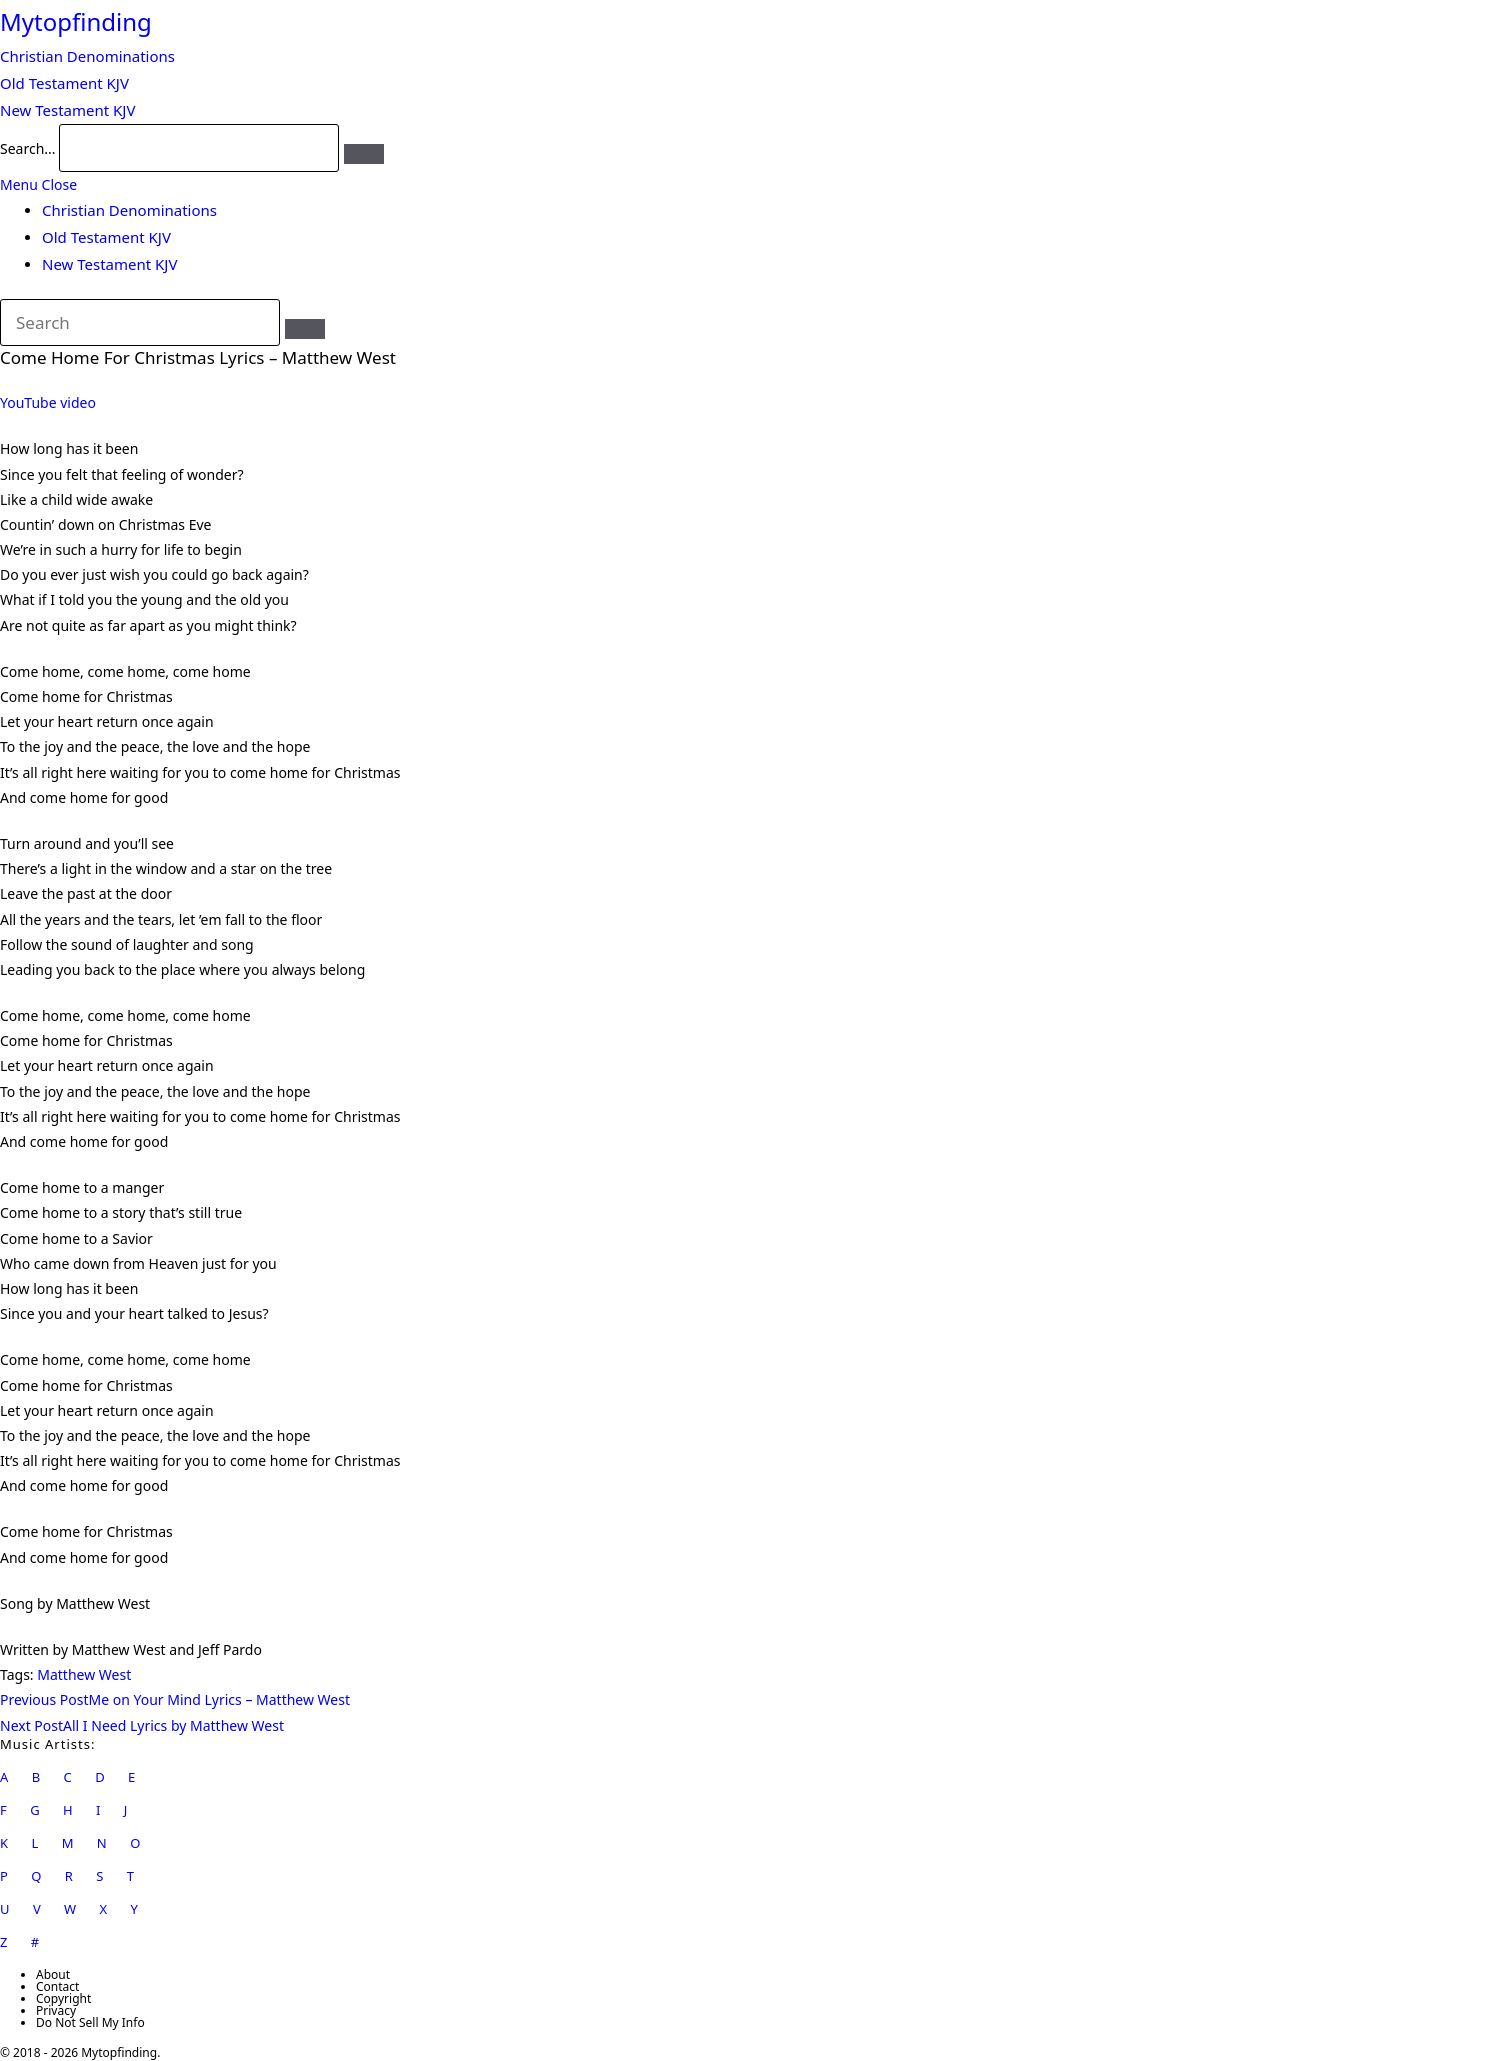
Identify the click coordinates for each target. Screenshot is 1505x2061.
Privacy (56, 2010)
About (53, 1974)
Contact (57, 1986)
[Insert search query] (140, 323)
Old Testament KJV (106, 237)
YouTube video (48, 402)
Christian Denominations (129, 210)
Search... (28, 148)
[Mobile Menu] (38, 184)
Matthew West (84, 1674)
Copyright (63, 1998)
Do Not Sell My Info (90, 2022)
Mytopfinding (76, 21)
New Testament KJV (109, 264)
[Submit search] (305, 329)
